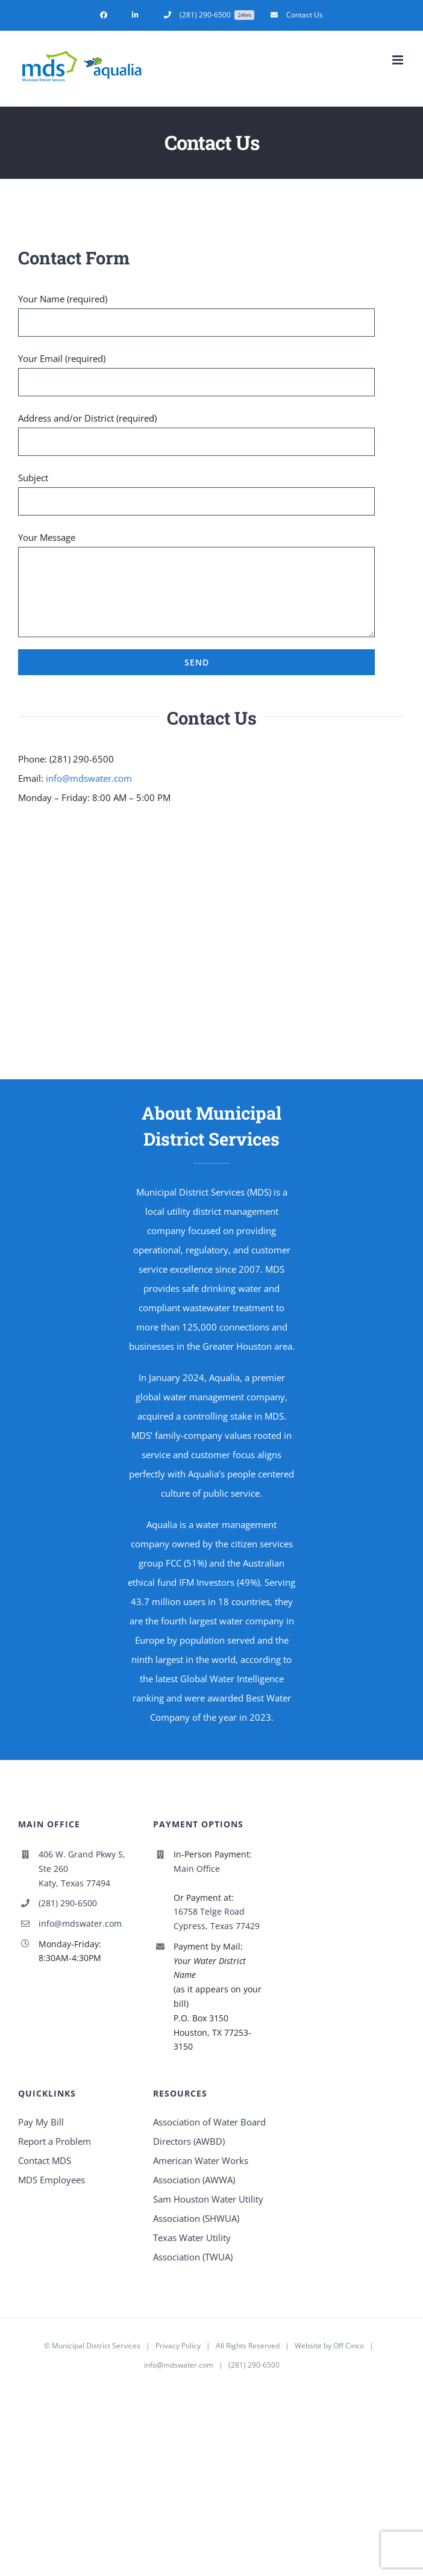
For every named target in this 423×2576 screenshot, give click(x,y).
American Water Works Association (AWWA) (200, 2170)
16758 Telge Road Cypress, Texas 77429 (217, 1919)
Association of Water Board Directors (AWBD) (209, 2131)
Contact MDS (44, 2160)
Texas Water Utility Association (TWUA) (193, 2247)
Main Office (197, 1868)
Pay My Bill (41, 2122)
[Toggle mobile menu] (398, 60)
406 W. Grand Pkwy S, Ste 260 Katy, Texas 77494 (82, 1868)
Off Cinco (348, 2346)
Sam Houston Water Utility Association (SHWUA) (208, 2208)
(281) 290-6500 (68, 1903)
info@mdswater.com (89, 778)
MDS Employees (51, 2180)
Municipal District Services (96, 2346)
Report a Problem (54, 2141)
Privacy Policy (178, 2346)
